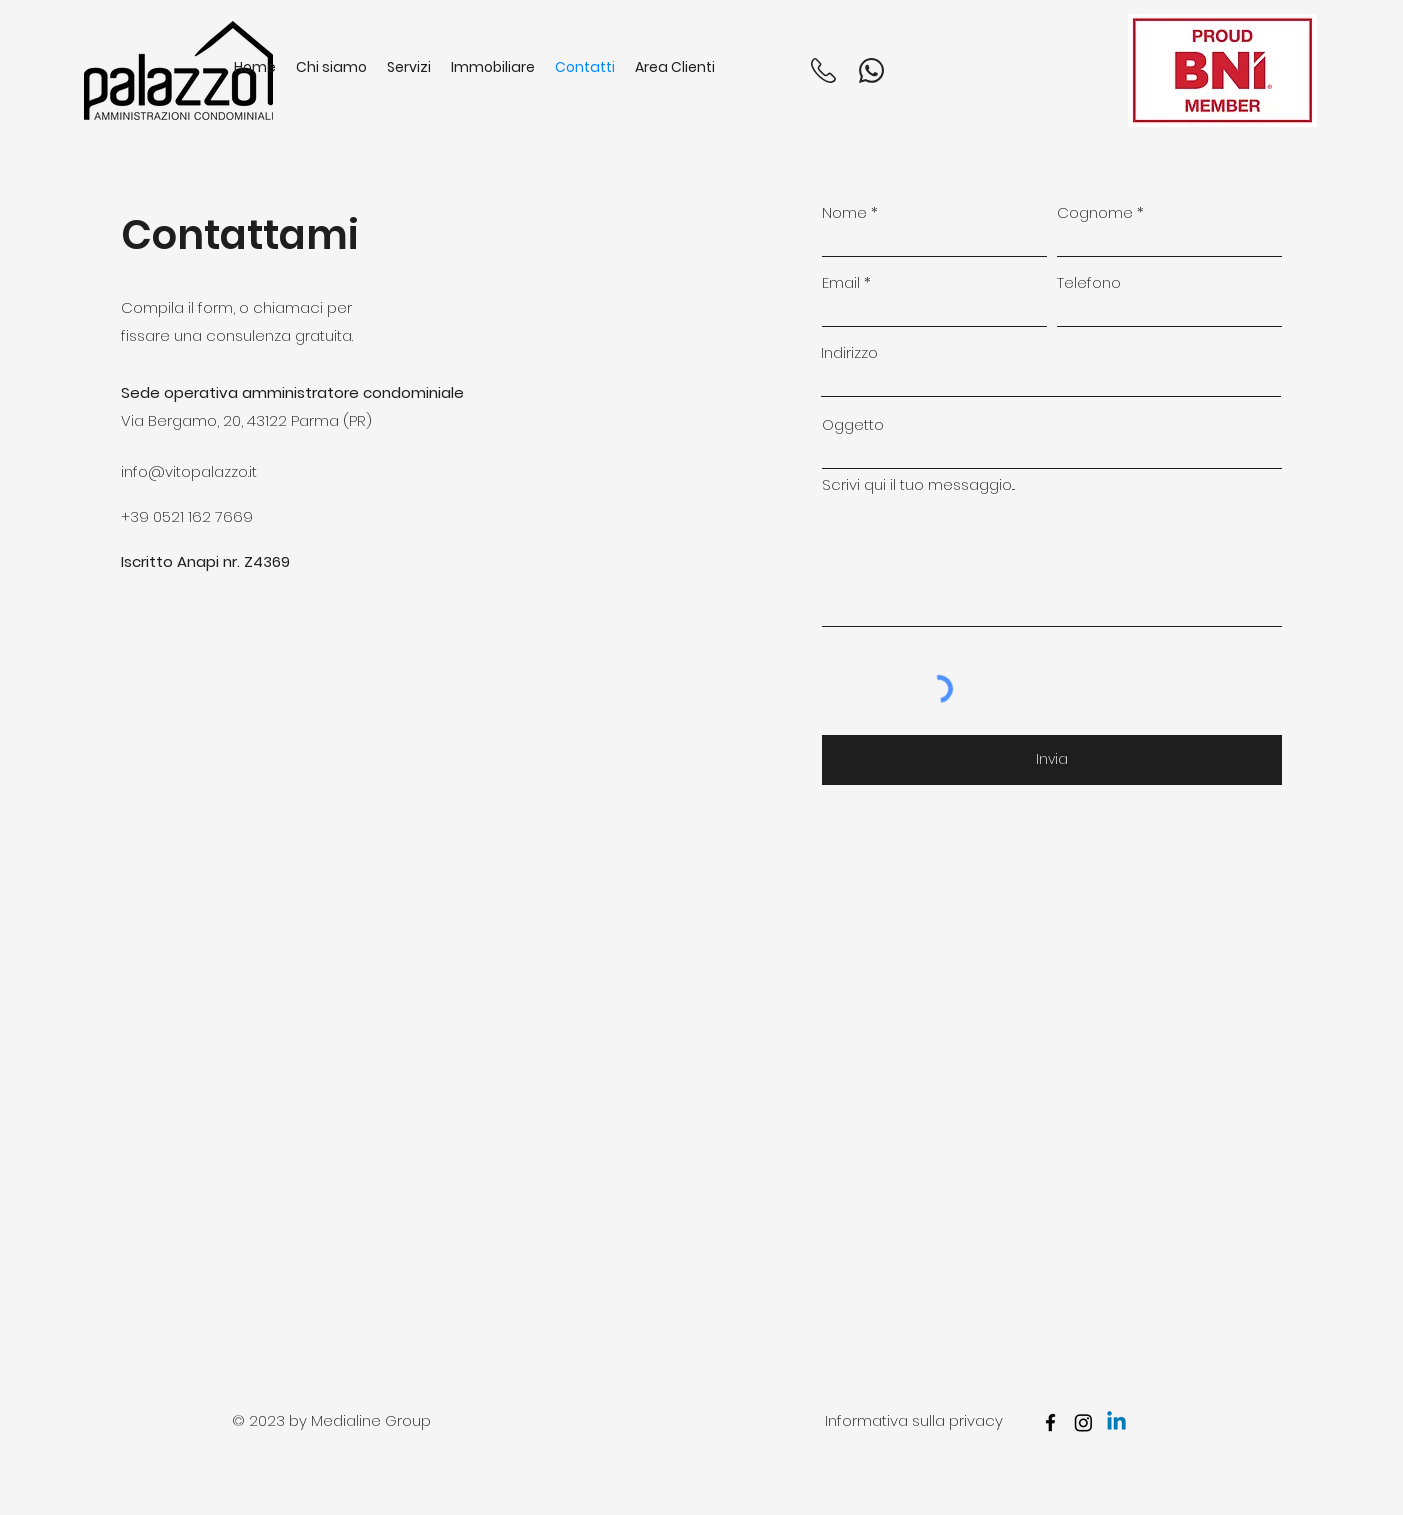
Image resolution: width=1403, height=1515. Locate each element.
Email (841, 282)
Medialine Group (371, 1420)
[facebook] (1050, 1422)
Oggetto (853, 424)
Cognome (1095, 212)
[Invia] (1052, 760)
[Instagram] (1083, 1422)
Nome (844, 212)
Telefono (1089, 282)
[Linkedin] (1116, 1422)
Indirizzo (849, 352)
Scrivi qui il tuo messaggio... (918, 484)
